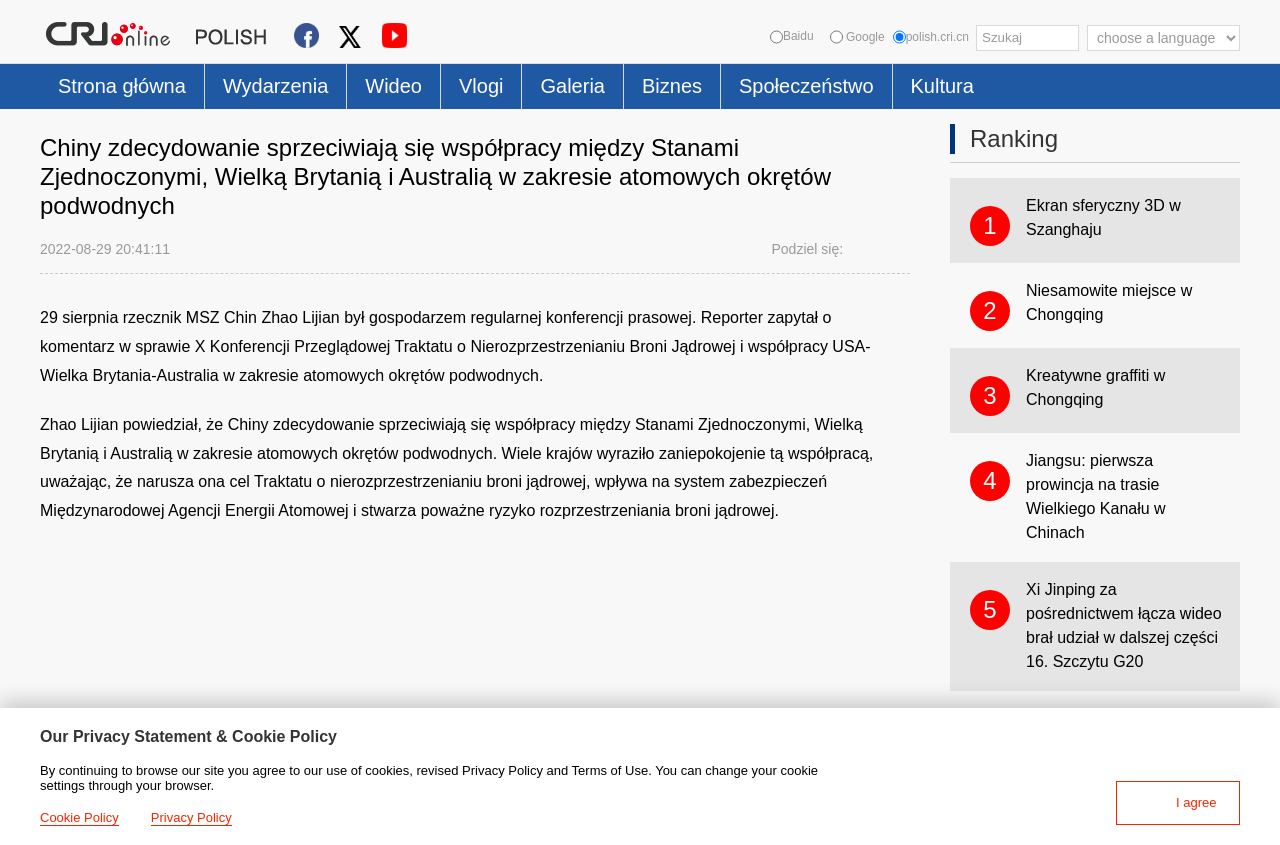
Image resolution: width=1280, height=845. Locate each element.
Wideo (393, 86)
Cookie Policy (79, 817)
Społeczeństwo (806, 86)
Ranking (1014, 138)
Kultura (942, 86)
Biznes (672, 86)
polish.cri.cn (931, 37)
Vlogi (481, 86)
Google (857, 37)
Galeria (572, 86)
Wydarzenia (275, 86)
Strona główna (122, 86)
